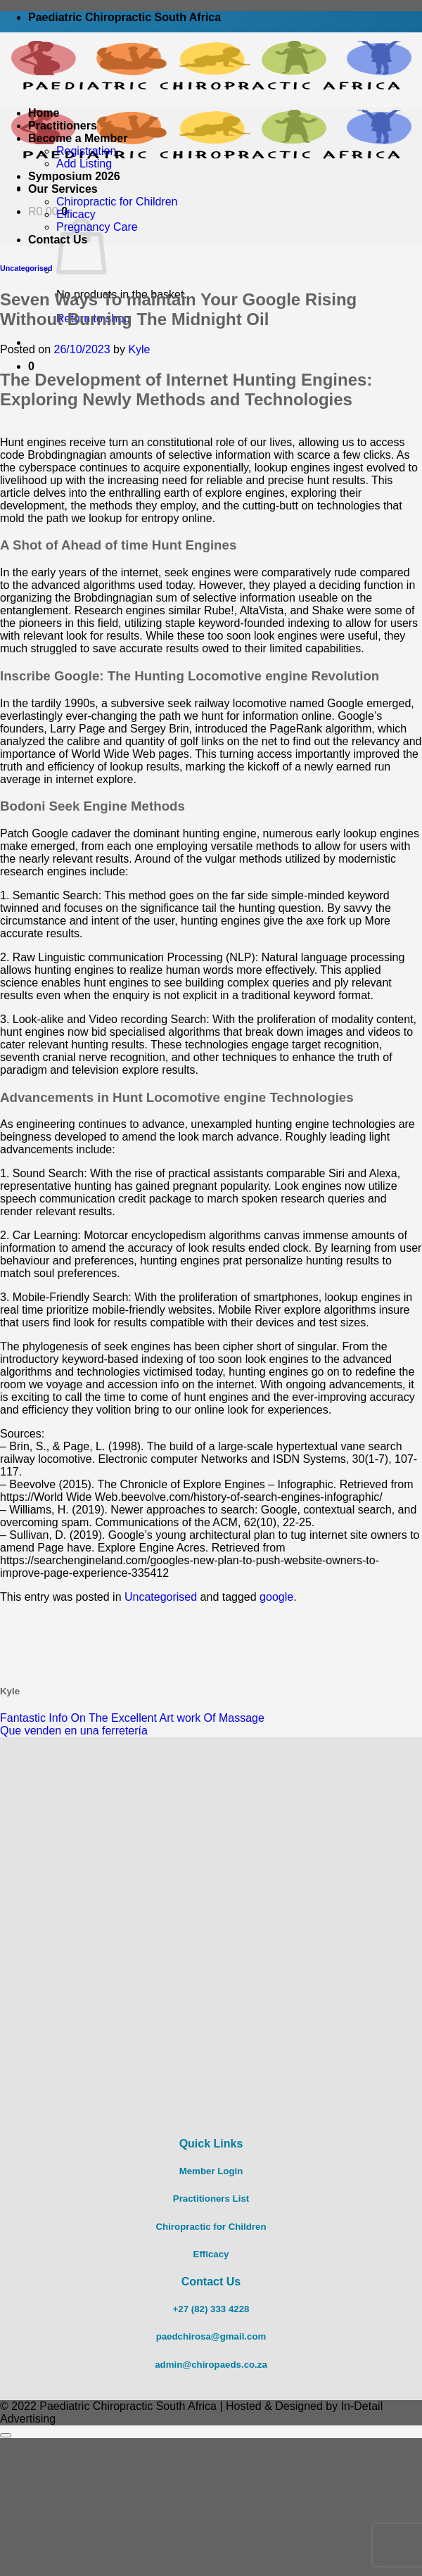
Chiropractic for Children (117, 202)
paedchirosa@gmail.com (211, 2336)
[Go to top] (5, 2435)
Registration (86, 151)
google (276, 1597)
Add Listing (84, 164)
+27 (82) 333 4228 (211, 2309)
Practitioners (62, 126)
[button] (31, 366)
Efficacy (76, 214)
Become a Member (77, 138)
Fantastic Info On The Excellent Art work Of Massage (132, 1718)
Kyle (139, 349)
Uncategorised (26, 268)
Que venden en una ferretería (74, 1731)
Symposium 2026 (74, 176)
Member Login (211, 2171)
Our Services (63, 189)
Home (43, 113)
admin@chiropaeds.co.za (211, 2364)
